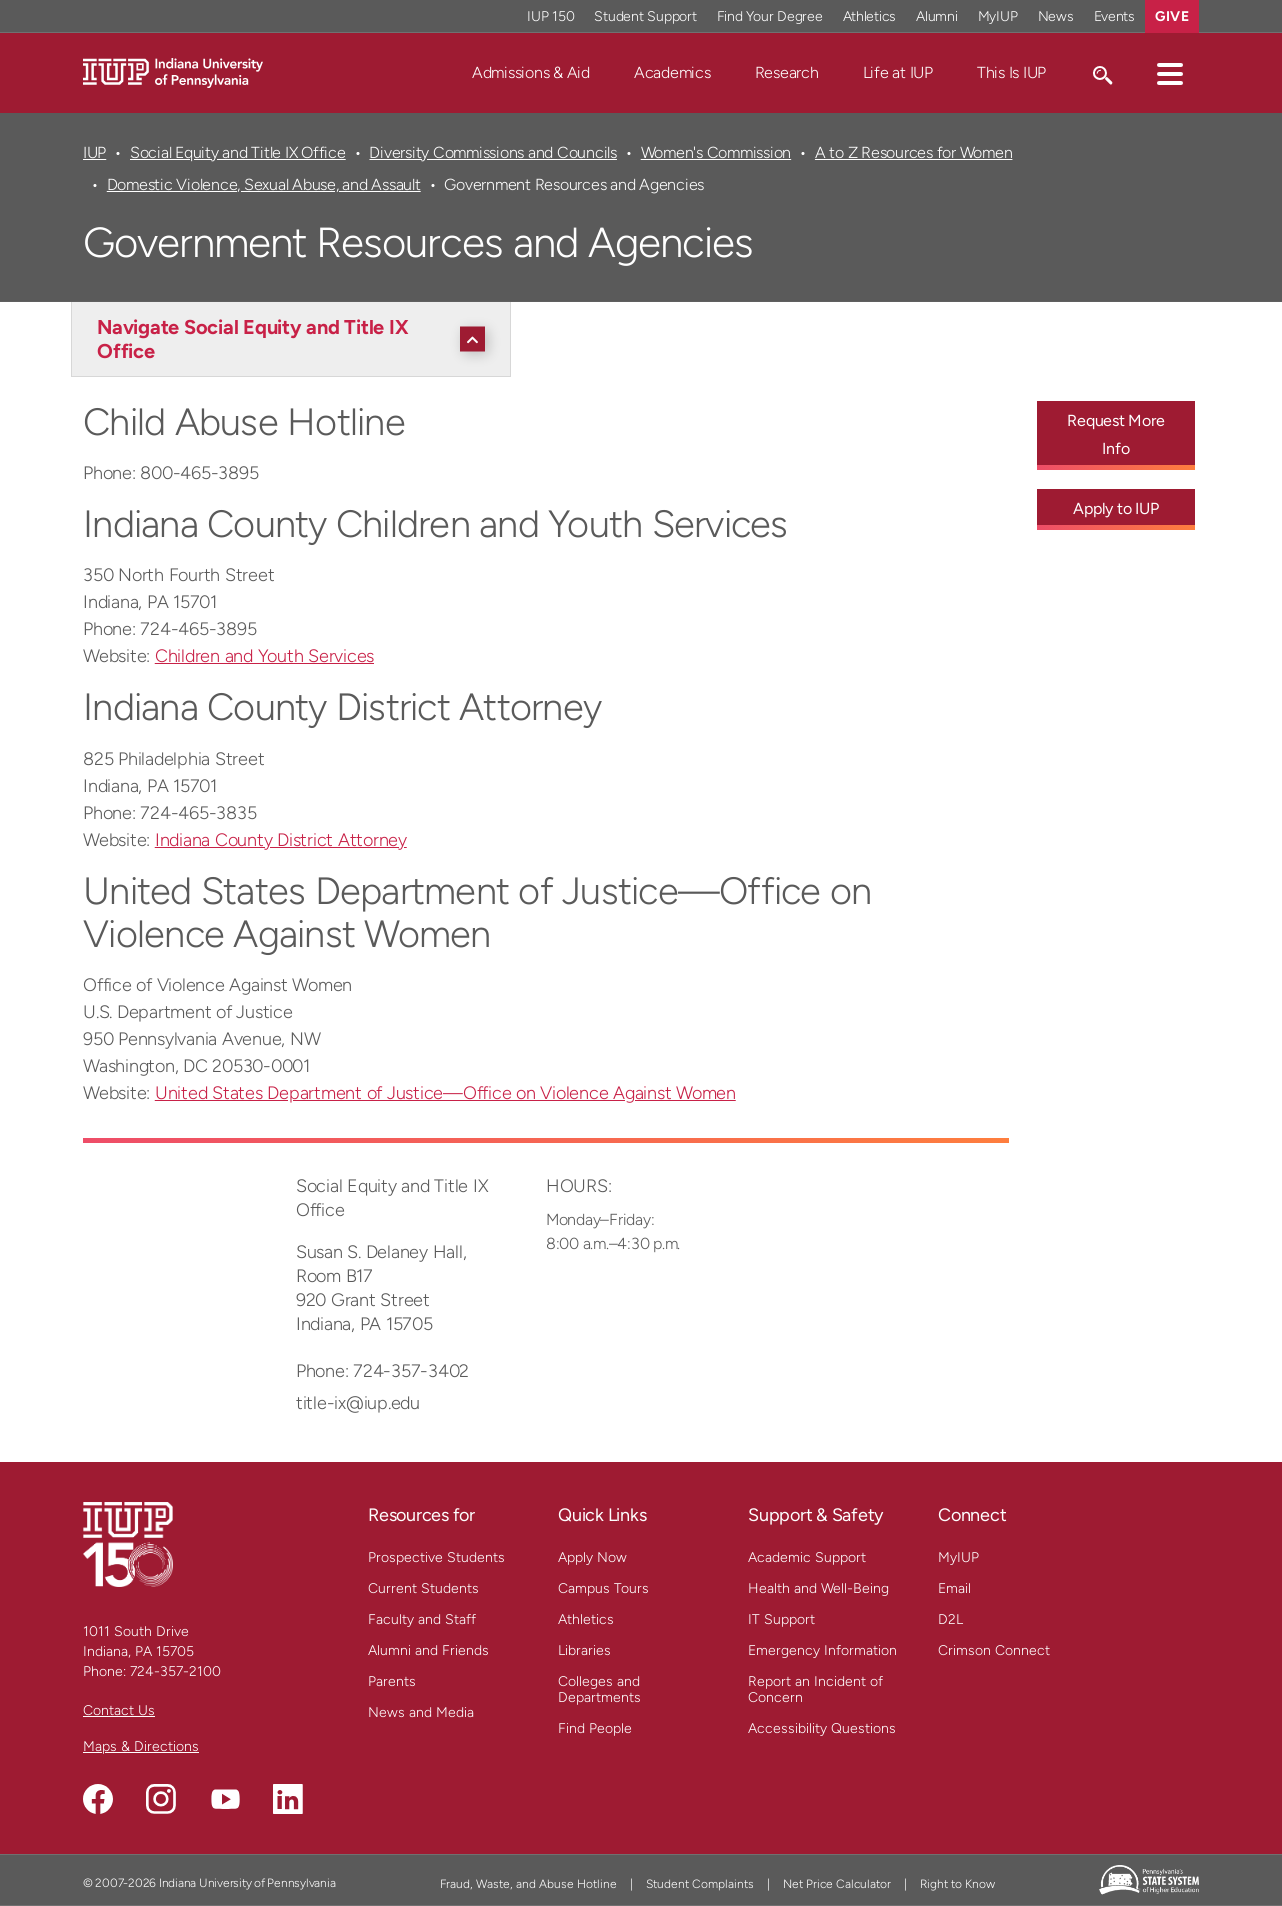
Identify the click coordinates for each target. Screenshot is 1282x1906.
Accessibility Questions (822, 1728)
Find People (595, 1728)
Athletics (586, 1619)
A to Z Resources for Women (913, 152)
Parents (392, 1681)
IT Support (781, 1619)
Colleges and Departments (599, 1689)
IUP (94, 152)
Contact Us (119, 1710)
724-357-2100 (175, 1671)
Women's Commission (716, 152)
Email (954, 1588)
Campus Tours (603, 1588)
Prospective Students (436, 1557)
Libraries (584, 1650)
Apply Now (592, 1557)
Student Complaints (700, 1884)
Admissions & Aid (531, 72)
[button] (1170, 73)
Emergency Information (822, 1650)
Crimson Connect (994, 1650)
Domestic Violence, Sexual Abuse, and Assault (264, 184)
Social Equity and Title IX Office (238, 152)
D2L (950, 1619)
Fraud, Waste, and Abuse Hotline (528, 1884)
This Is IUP (1011, 72)
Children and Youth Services (264, 656)
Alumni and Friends (428, 1650)
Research (787, 72)
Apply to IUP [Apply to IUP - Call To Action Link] (1115, 508)
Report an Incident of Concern (815, 1689)
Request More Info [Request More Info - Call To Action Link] (1115, 434)
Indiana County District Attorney (281, 840)
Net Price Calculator (837, 1884)
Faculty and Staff (422, 1619)
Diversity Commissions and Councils (492, 152)
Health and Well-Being (818, 1588)
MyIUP (958, 1557)
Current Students (423, 1588)
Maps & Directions (141, 1746)
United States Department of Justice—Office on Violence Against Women (445, 1093)
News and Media (421, 1712)
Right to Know (957, 1884)
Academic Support (807, 1557)
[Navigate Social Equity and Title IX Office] (296, 339)
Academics (672, 72)
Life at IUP (898, 72)
